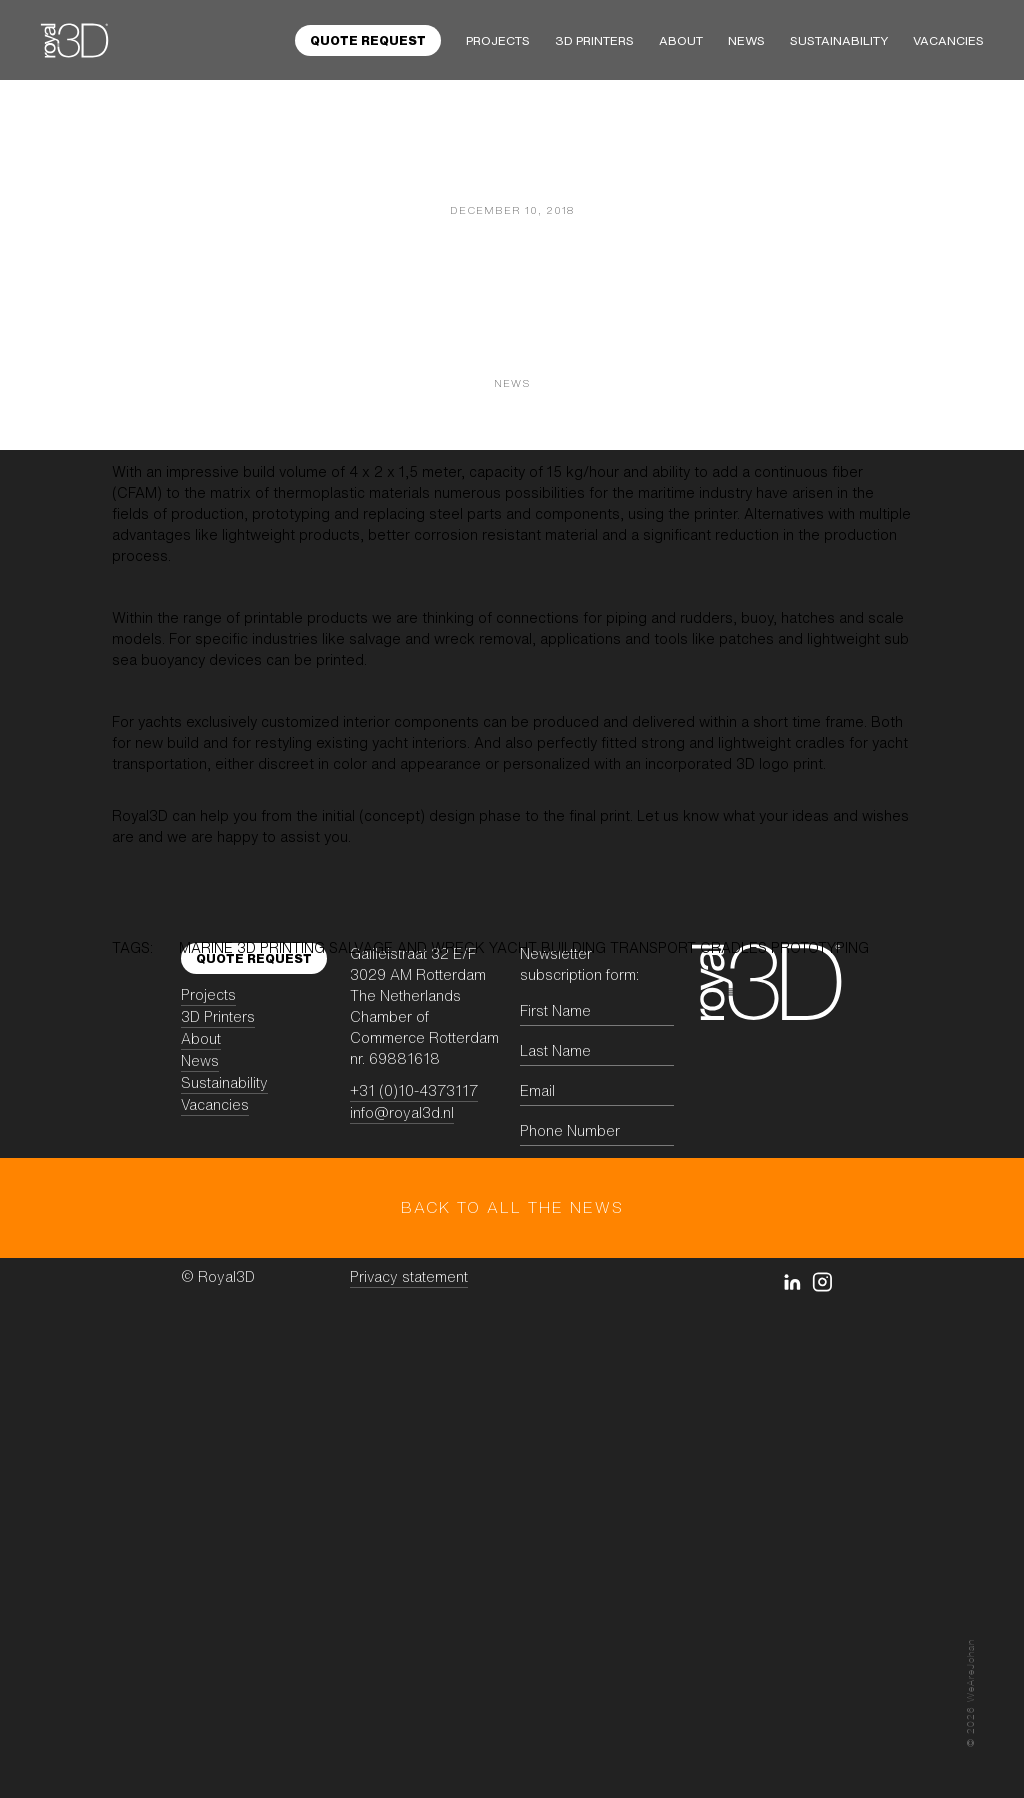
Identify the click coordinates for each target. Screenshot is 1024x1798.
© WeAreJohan (970, 1693)
